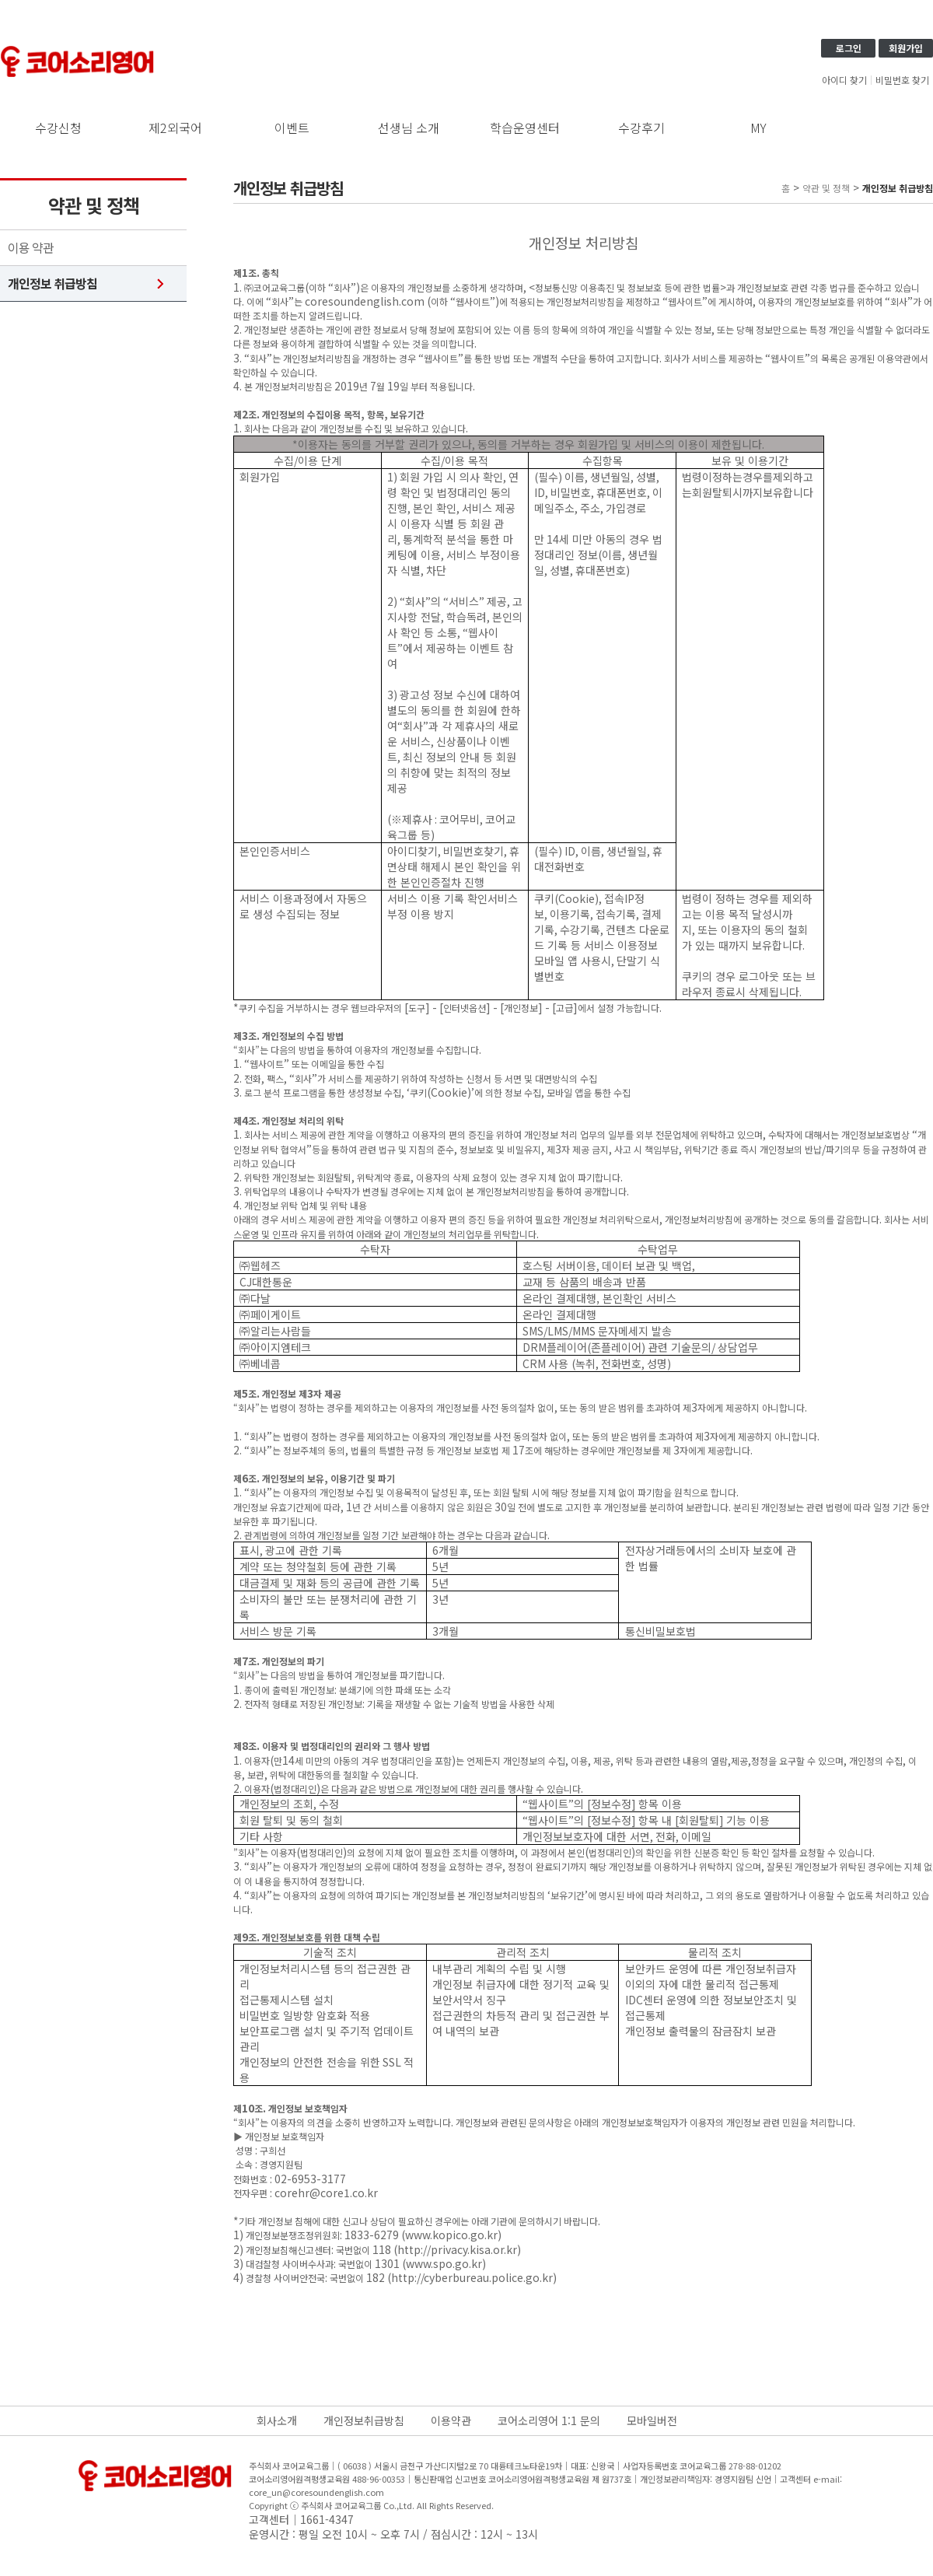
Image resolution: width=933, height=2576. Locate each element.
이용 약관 (31, 247)
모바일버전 (652, 2420)
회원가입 (906, 47)
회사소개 (277, 2420)
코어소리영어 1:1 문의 (549, 2420)
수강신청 (58, 127)
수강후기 (641, 127)
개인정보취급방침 (363, 2420)
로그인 (848, 47)
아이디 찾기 (844, 80)
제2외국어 (175, 127)
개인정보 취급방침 (52, 283)
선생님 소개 (408, 127)
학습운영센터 (525, 127)
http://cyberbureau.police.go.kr (472, 2277)
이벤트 (291, 127)
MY (758, 127)
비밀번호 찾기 (902, 80)
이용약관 (451, 2420)
